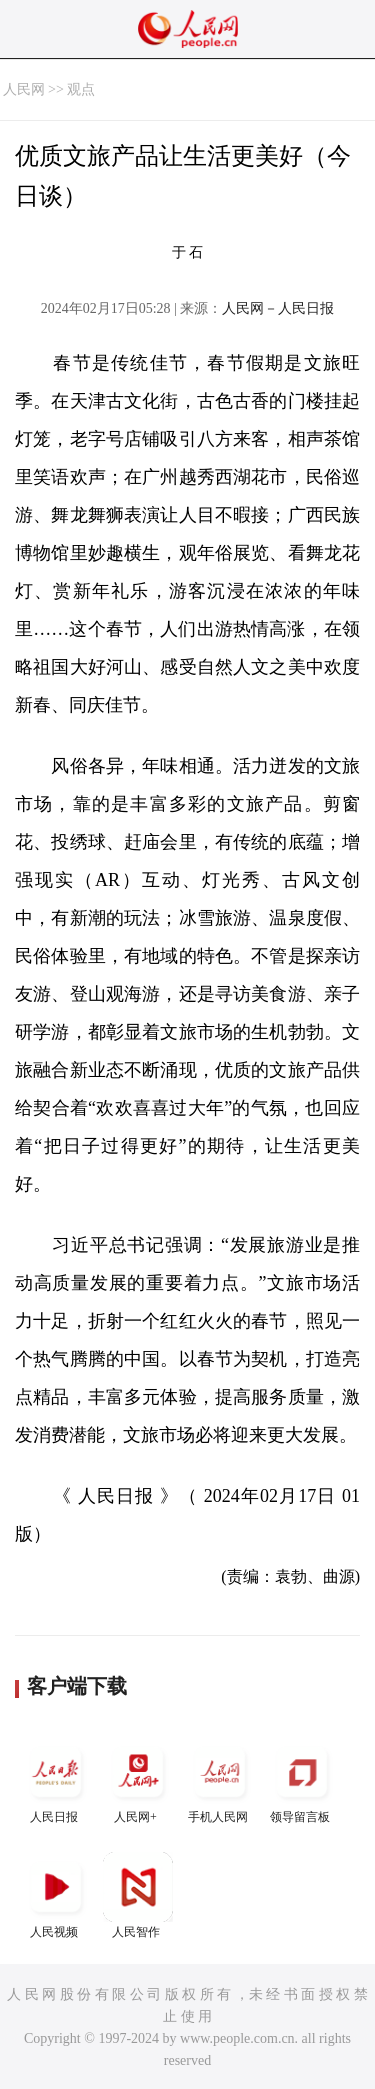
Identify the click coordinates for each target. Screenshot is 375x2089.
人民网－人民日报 (278, 308)
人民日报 (56, 1780)
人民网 (24, 89)
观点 (81, 89)
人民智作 (138, 1895)
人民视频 (56, 1895)
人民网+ (138, 1780)
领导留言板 (302, 1780)
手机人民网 (220, 1780)
